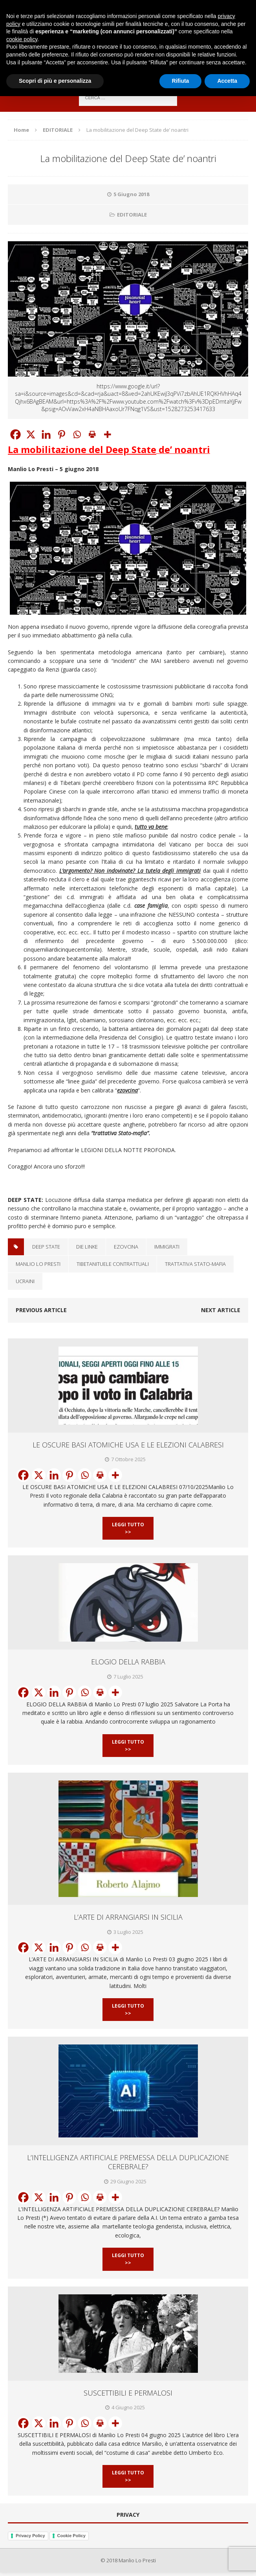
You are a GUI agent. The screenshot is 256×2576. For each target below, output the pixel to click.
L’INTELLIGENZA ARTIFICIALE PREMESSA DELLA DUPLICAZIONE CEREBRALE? (128, 2162)
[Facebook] (15, 434)
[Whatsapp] (77, 434)
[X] (31, 434)
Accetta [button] (227, 81)
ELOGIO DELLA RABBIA (128, 1661)
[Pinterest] (61, 434)
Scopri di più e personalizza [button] (55, 81)
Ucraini (25, 1281)
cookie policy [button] (21, 39)
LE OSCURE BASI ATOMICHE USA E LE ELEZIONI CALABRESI (128, 1444)
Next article (220, 1310)
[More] (107, 434)
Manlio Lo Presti (38, 1263)
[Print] (92, 434)
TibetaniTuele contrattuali (113, 1263)
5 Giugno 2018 (131, 194)
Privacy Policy (30, 2535)
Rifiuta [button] (180, 81)
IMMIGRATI (166, 1246)
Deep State (46, 1246)
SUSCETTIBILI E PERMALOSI (128, 2393)
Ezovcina (126, 1246)
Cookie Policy (71, 2535)
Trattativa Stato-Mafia (195, 1263)
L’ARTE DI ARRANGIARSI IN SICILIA (128, 1917)
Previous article (41, 1310)
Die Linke (87, 1246)
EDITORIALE (132, 214)
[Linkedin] (46, 434)
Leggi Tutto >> (128, 1528)
